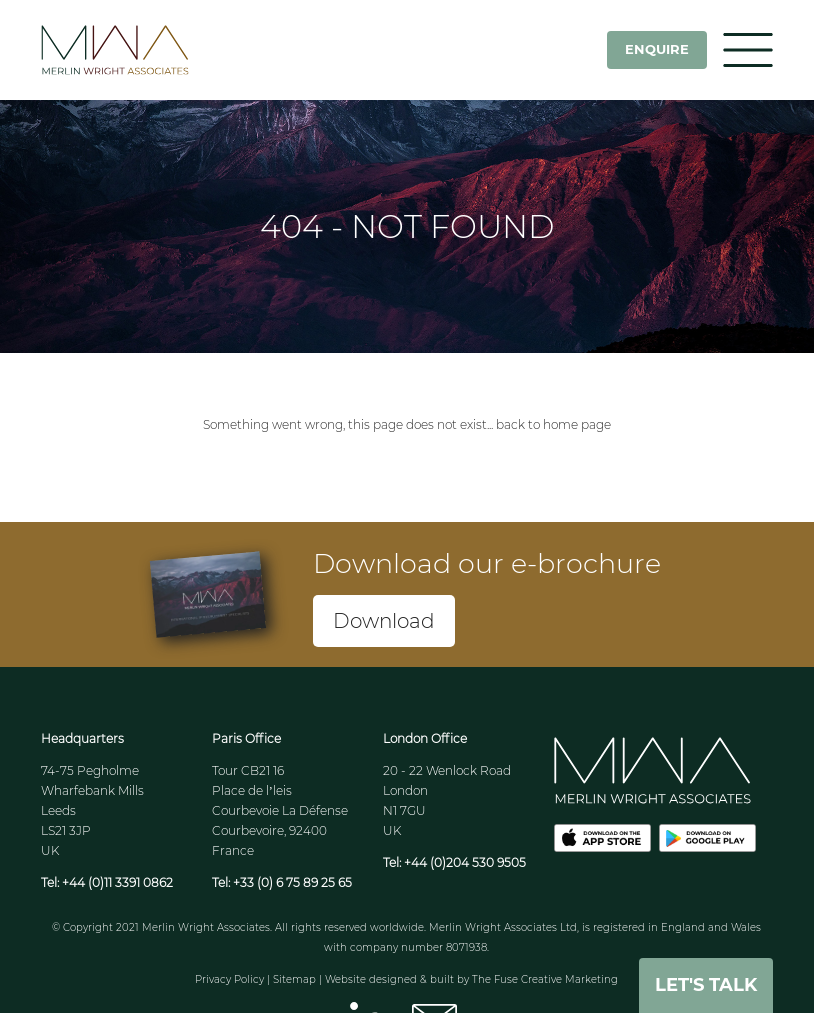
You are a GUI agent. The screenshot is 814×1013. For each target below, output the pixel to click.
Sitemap (294, 979)
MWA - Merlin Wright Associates (141, 50)
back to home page (553, 424)
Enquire (657, 49)
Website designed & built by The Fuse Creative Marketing (471, 979)
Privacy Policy (229, 979)
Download (384, 621)
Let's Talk (706, 985)
